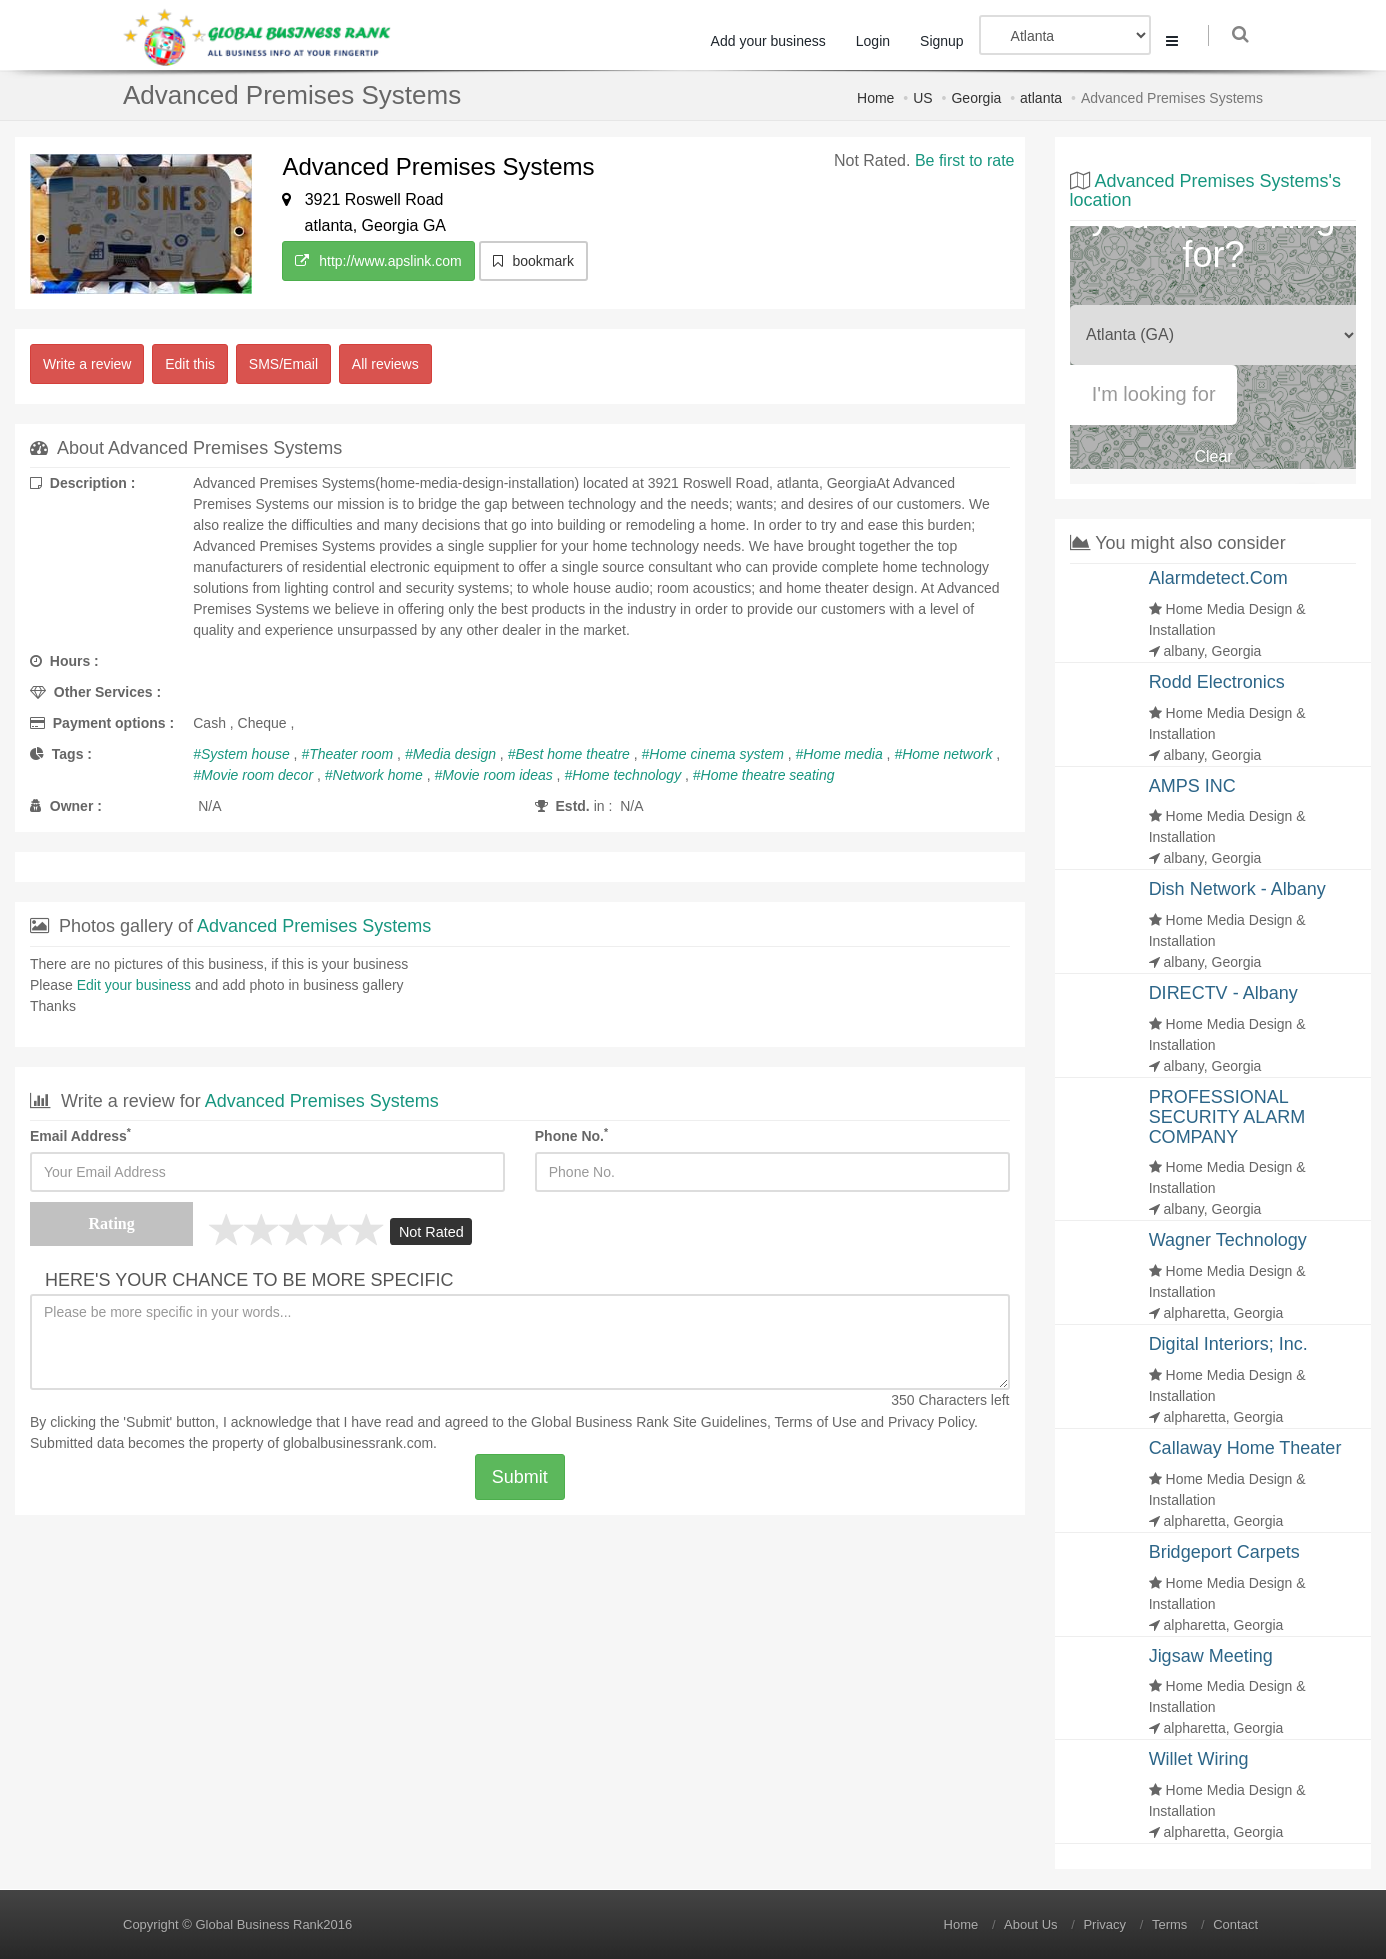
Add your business (774, 41)
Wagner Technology (1228, 1240)
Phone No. (571, 1135)
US (922, 98)
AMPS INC (1192, 786)
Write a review (87, 364)
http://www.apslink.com (378, 261)
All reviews (385, 364)
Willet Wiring (1199, 1759)
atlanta (1041, 98)
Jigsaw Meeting (1211, 1656)
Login (879, 41)
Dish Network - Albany (1237, 889)
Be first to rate (965, 160)
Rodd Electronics (1217, 682)
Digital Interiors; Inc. (1228, 1344)
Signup (948, 41)
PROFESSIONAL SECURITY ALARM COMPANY (1227, 1117)
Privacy (1104, 1924)
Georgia (976, 98)
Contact (1235, 1924)
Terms (1169, 1924)
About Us (1030, 1924)
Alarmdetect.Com (1218, 578)
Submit (520, 1477)
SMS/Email (283, 364)
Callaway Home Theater (1245, 1448)
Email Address (80, 1135)
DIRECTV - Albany (1223, 993)
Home (875, 98)
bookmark (533, 261)
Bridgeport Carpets (1224, 1552)
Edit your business (134, 985)
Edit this (190, 364)
